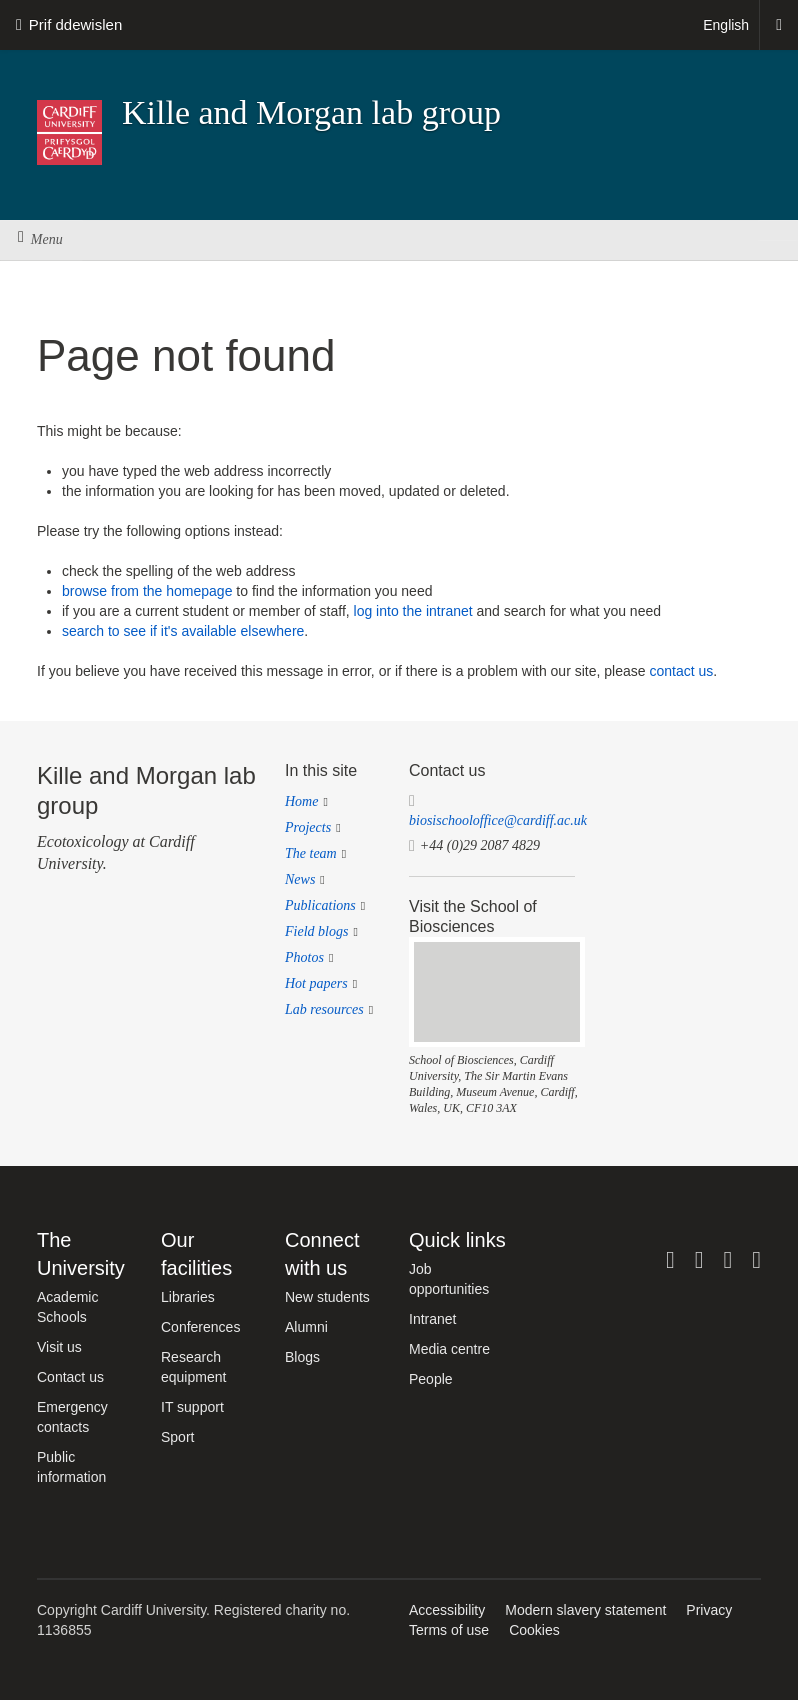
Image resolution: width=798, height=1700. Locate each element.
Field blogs (316, 931)
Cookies (534, 1630)
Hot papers (316, 983)
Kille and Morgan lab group (311, 112)
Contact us (70, 1377)
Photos (304, 957)
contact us (681, 671)
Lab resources (324, 1009)
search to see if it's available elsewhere (183, 631)
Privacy (709, 1610)
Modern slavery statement (585, 1610)
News (300, 879)
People (431, 1379)
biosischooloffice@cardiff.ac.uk (498, 820)
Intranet (432, 1319)
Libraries (188, 1297)
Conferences (200, 1327)
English (726, 25)
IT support (192, 1407)
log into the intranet (413, 611)
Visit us (59, 1347)
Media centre (449, 1349)
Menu (40, 239)
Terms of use (449, 1630)
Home (301, 801)
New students (327, 1297)
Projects (308, 827)
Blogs (302, 1357)
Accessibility (447, 1610)
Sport (177, 1437)
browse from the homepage (147, 591)
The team (311, 853)
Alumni (306, 1327)
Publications (320, 905)
